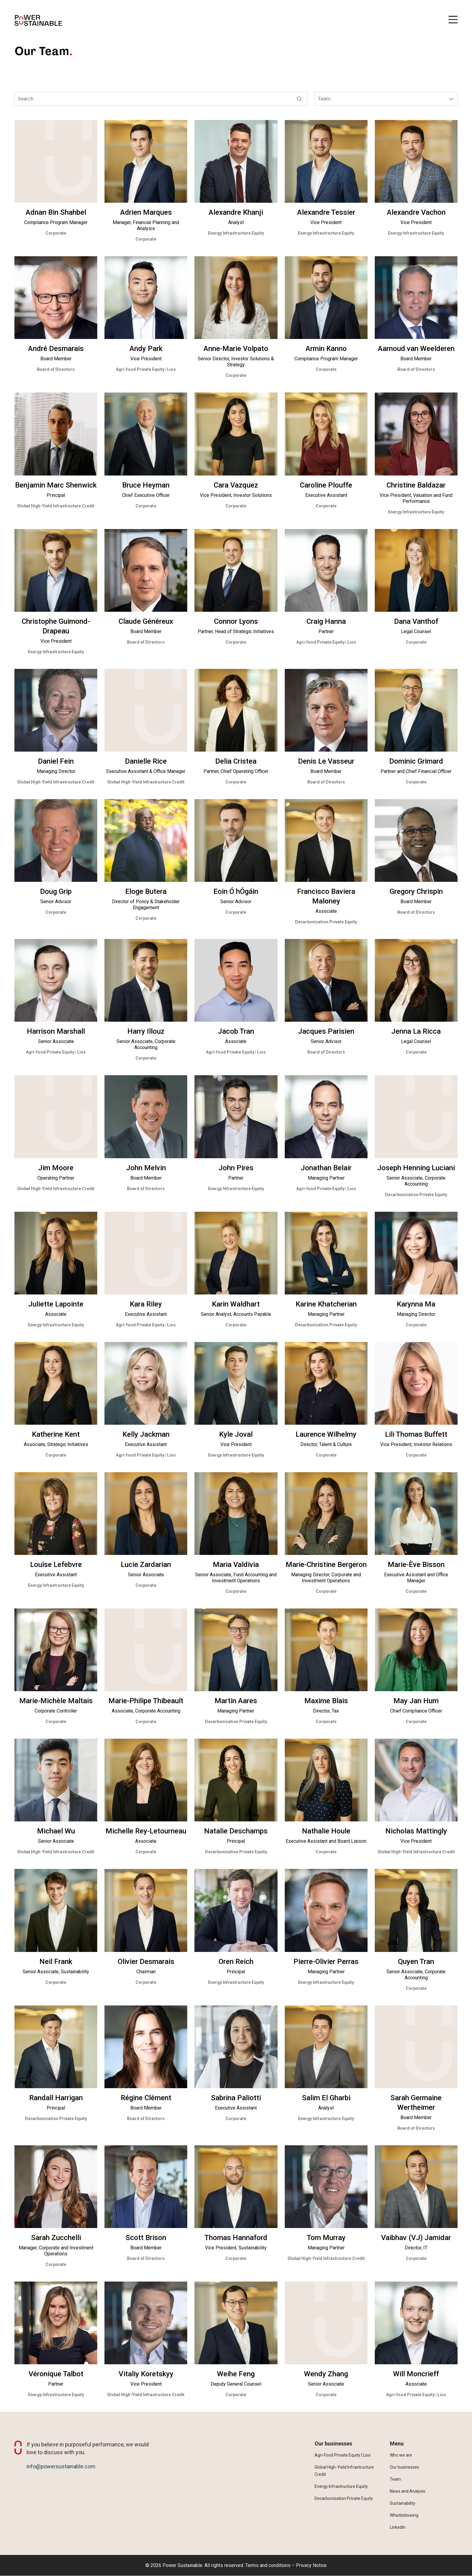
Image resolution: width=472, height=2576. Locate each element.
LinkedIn (397, 2527)
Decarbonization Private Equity (344, 2498)
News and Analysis (407, 2491)
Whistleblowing (404, 2515)
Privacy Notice (311, 2565)
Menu (397, 2444)
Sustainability (402, 2503)
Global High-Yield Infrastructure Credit (344, 2471)
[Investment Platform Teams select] (386, 99)
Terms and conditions (267, 2565)
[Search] (160, 99)
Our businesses (333, 2444)
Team (395, 2479)
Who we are (401, 2455)
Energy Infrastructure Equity (341, 2486)
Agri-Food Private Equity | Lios (343, 2455)
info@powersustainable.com (60, 2466)
